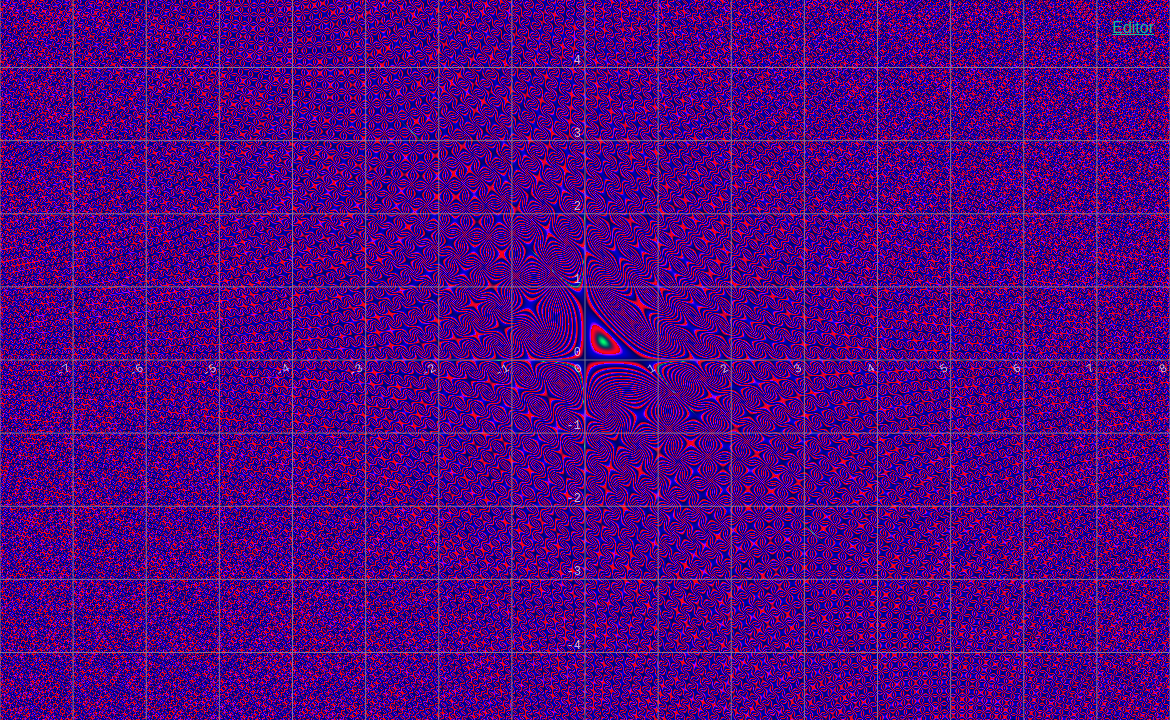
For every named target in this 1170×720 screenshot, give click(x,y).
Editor (1133, 27)
